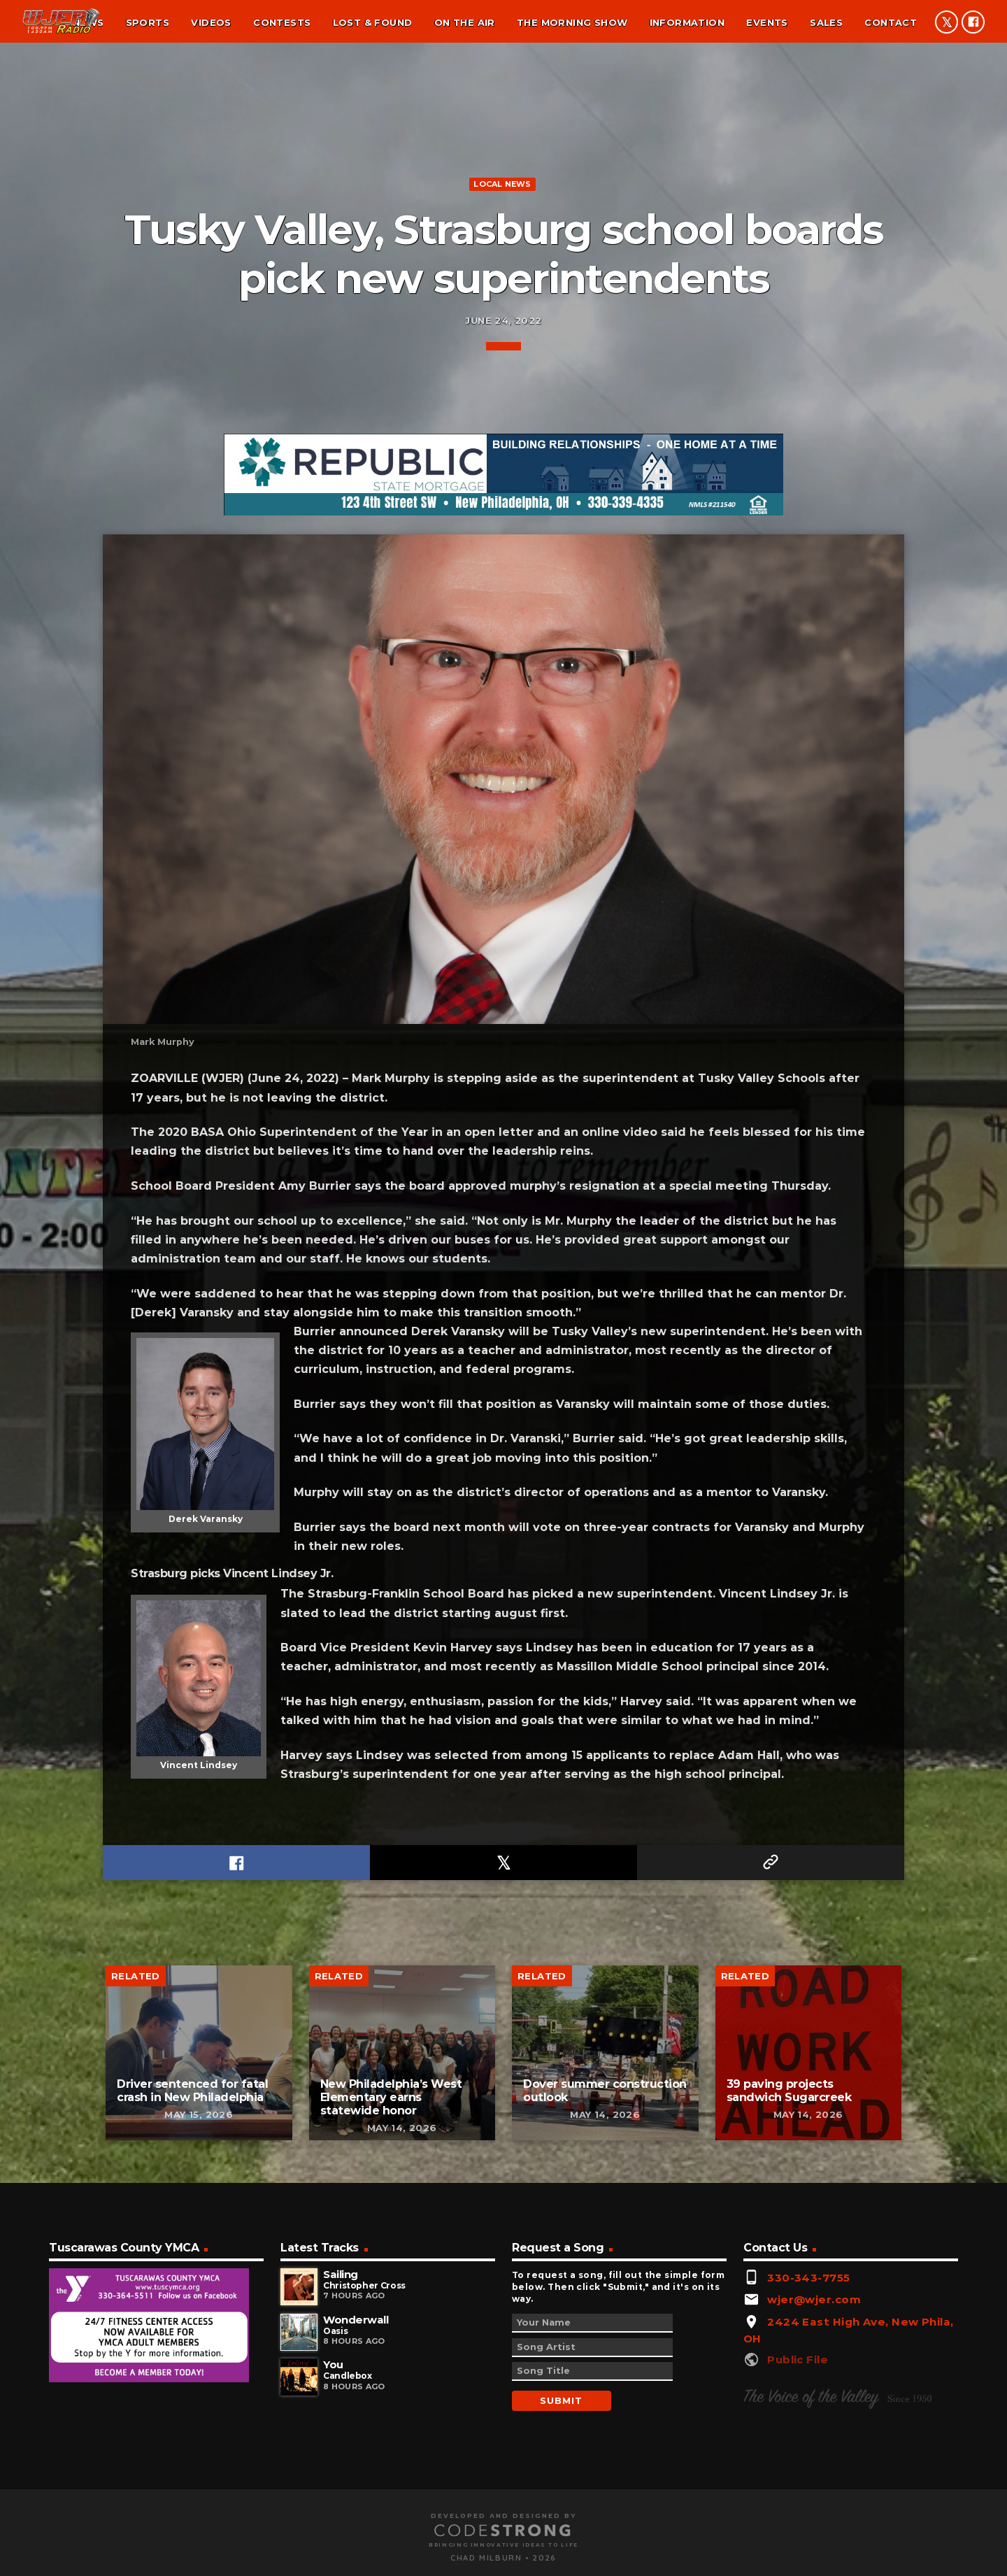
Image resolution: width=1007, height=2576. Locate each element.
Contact (890, 22)
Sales (826, 22)
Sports (147, 22)
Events (766, 22)
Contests (281, 22)
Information (687, 22)
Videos (211, 22)
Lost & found (373, 22)
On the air (464, 22)
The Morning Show (572, 22)
